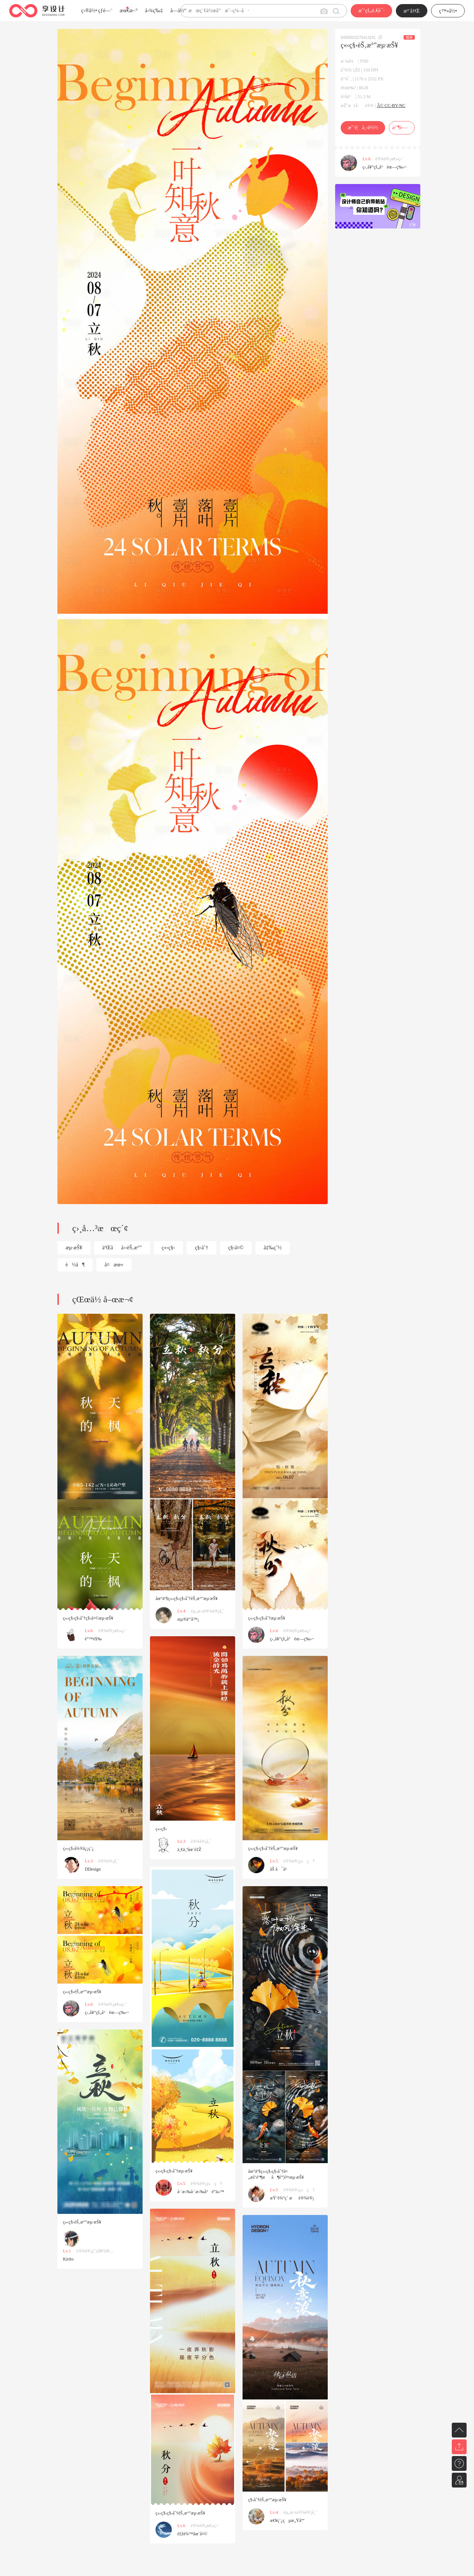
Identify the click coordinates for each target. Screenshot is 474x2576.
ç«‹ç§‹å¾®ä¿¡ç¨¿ (78, 1848)
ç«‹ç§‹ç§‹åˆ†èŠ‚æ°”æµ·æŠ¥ (273, 1848)
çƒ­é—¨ (105, 10)
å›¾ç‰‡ (154, 10)
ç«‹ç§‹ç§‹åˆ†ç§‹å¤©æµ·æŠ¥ (88, 1618)
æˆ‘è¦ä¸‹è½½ (363, 127)
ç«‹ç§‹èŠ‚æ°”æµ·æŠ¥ (82, 1991)
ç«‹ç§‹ (168, 1247)
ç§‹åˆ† (201, 1247)
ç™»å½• (448, 11)
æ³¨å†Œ (412, 11)
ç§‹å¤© (236, 1247)
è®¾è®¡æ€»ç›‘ (389, 158)
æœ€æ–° (128, 10)
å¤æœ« (113, 1264)
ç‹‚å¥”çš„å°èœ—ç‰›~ (385, 167)
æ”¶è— (401, 127)
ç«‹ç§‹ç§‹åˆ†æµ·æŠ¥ (266, 1618)
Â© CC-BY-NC (391, 105)
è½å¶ (75, 1264)
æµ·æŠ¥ (74, 1247)
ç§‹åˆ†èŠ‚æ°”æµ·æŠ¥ (267, 2499)
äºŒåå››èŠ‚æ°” (122, 1247)
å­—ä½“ (178, 10)
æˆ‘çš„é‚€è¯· (371, 10)
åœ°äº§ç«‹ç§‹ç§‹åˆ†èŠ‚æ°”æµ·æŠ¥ (187, 1598)
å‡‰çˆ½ (273, 1247)
